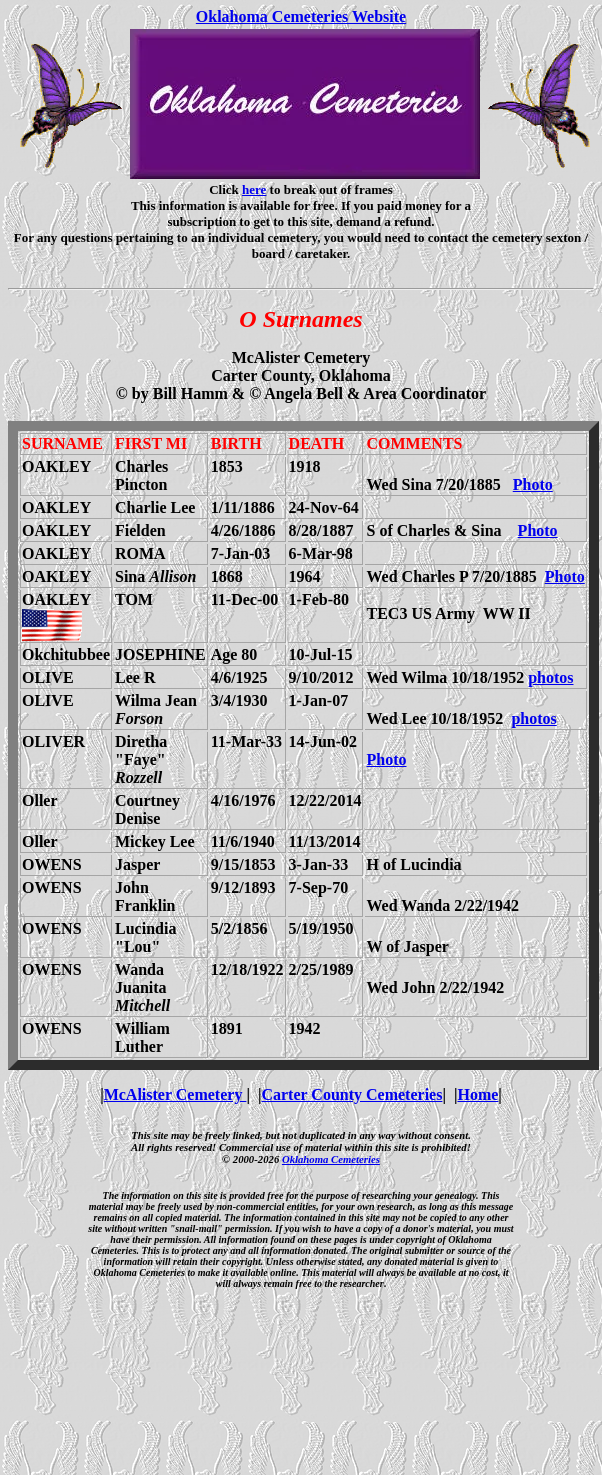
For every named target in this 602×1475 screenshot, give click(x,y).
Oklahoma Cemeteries (331, 1159)
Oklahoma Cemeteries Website (301, 16)
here (254, 189)
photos (550, 677)
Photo (533, 484)
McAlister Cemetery (175, 1094)
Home (477, 1094)
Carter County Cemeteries (351, 1094)
